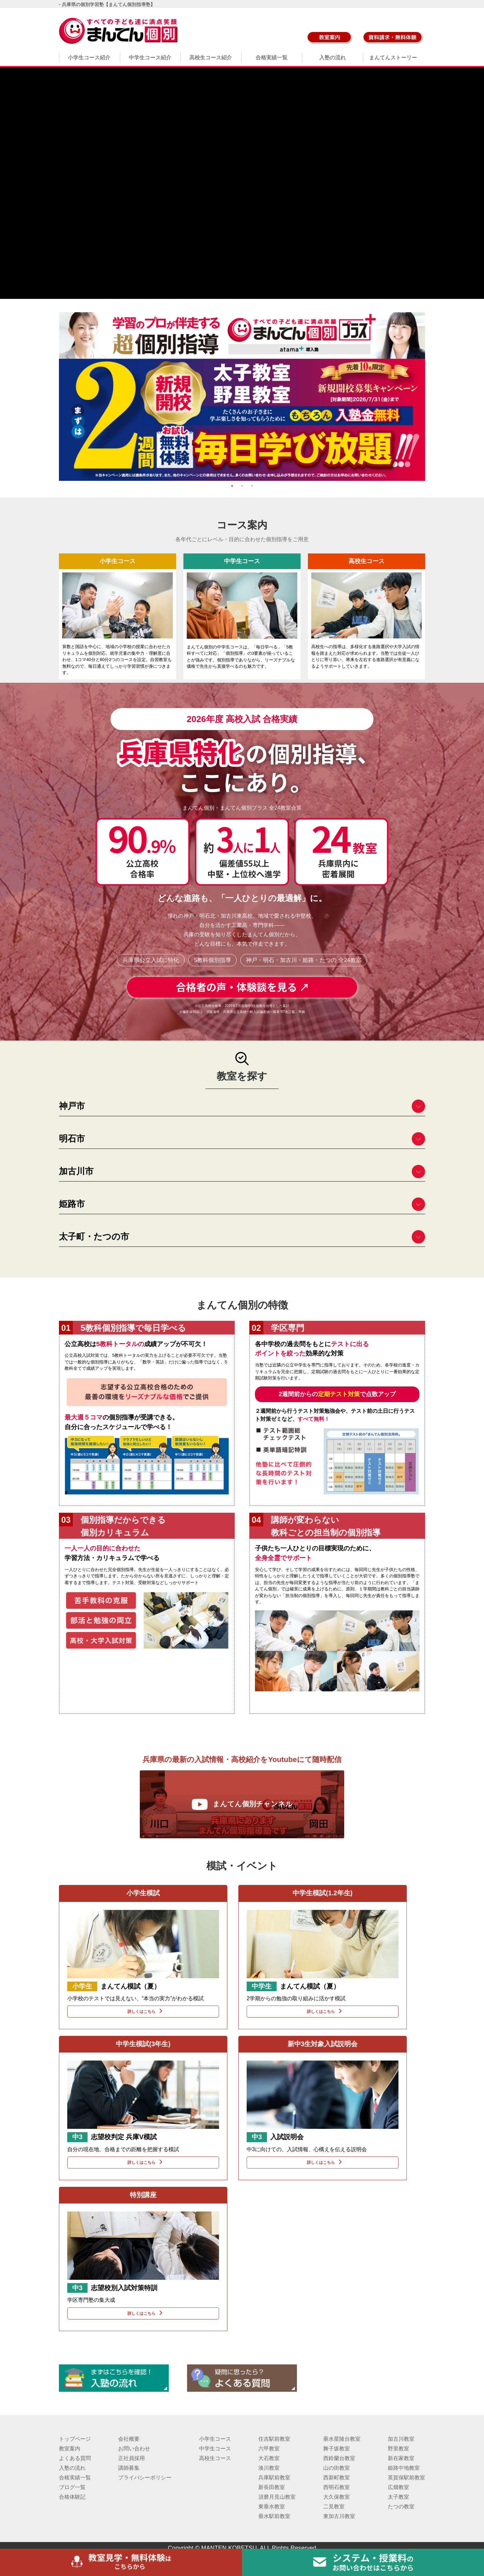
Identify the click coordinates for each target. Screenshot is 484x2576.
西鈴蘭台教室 (339, 2458)
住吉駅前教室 (274, 2439)
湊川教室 (269, 2468)
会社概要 (128, 2439)
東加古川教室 (339, 2516)
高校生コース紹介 (210, 57)
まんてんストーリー (393, 57)
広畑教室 (398, 2487)
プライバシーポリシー (144, 2477)
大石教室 (269, 2458)
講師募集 (128, 2468)
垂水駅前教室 (274, 2516)
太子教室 (398, 2497)
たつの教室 (401, 2506)
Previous (54, 396)
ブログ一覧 (72, 2487)
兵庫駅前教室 (274, 2477)
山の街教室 (336, 2468)
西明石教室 (336, 2487)
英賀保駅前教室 (406, 2477)
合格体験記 (72, 2497)
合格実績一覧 (272, 57)
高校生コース (215, 2458)
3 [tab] (252, 485)
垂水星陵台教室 (342, 2439)
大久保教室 (336, 2497)
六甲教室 (269, 2448)
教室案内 (69, 2448)
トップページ (75, 2439)
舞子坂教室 (336, 2448)
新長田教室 (271, 2487)
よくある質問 (75, 2458)
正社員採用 (131, 2458)
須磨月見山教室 (277, 2497)
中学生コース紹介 (150, 57)
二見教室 (334, 2506)
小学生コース (215, 2439)
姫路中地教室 (404, 2468)
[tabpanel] (242, 396)
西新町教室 (336, 2477)
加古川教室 (401, 2439)
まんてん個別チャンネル (242, 1804)
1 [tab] (232, 485)
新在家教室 (401, 2458)
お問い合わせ (134, 2448)
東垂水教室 (271, 2506)
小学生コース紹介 (89, 57)
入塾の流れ (332, 57)
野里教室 (398, 2448)
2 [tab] (242, 485)
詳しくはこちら (143, 2011)
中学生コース (215, 2448)
